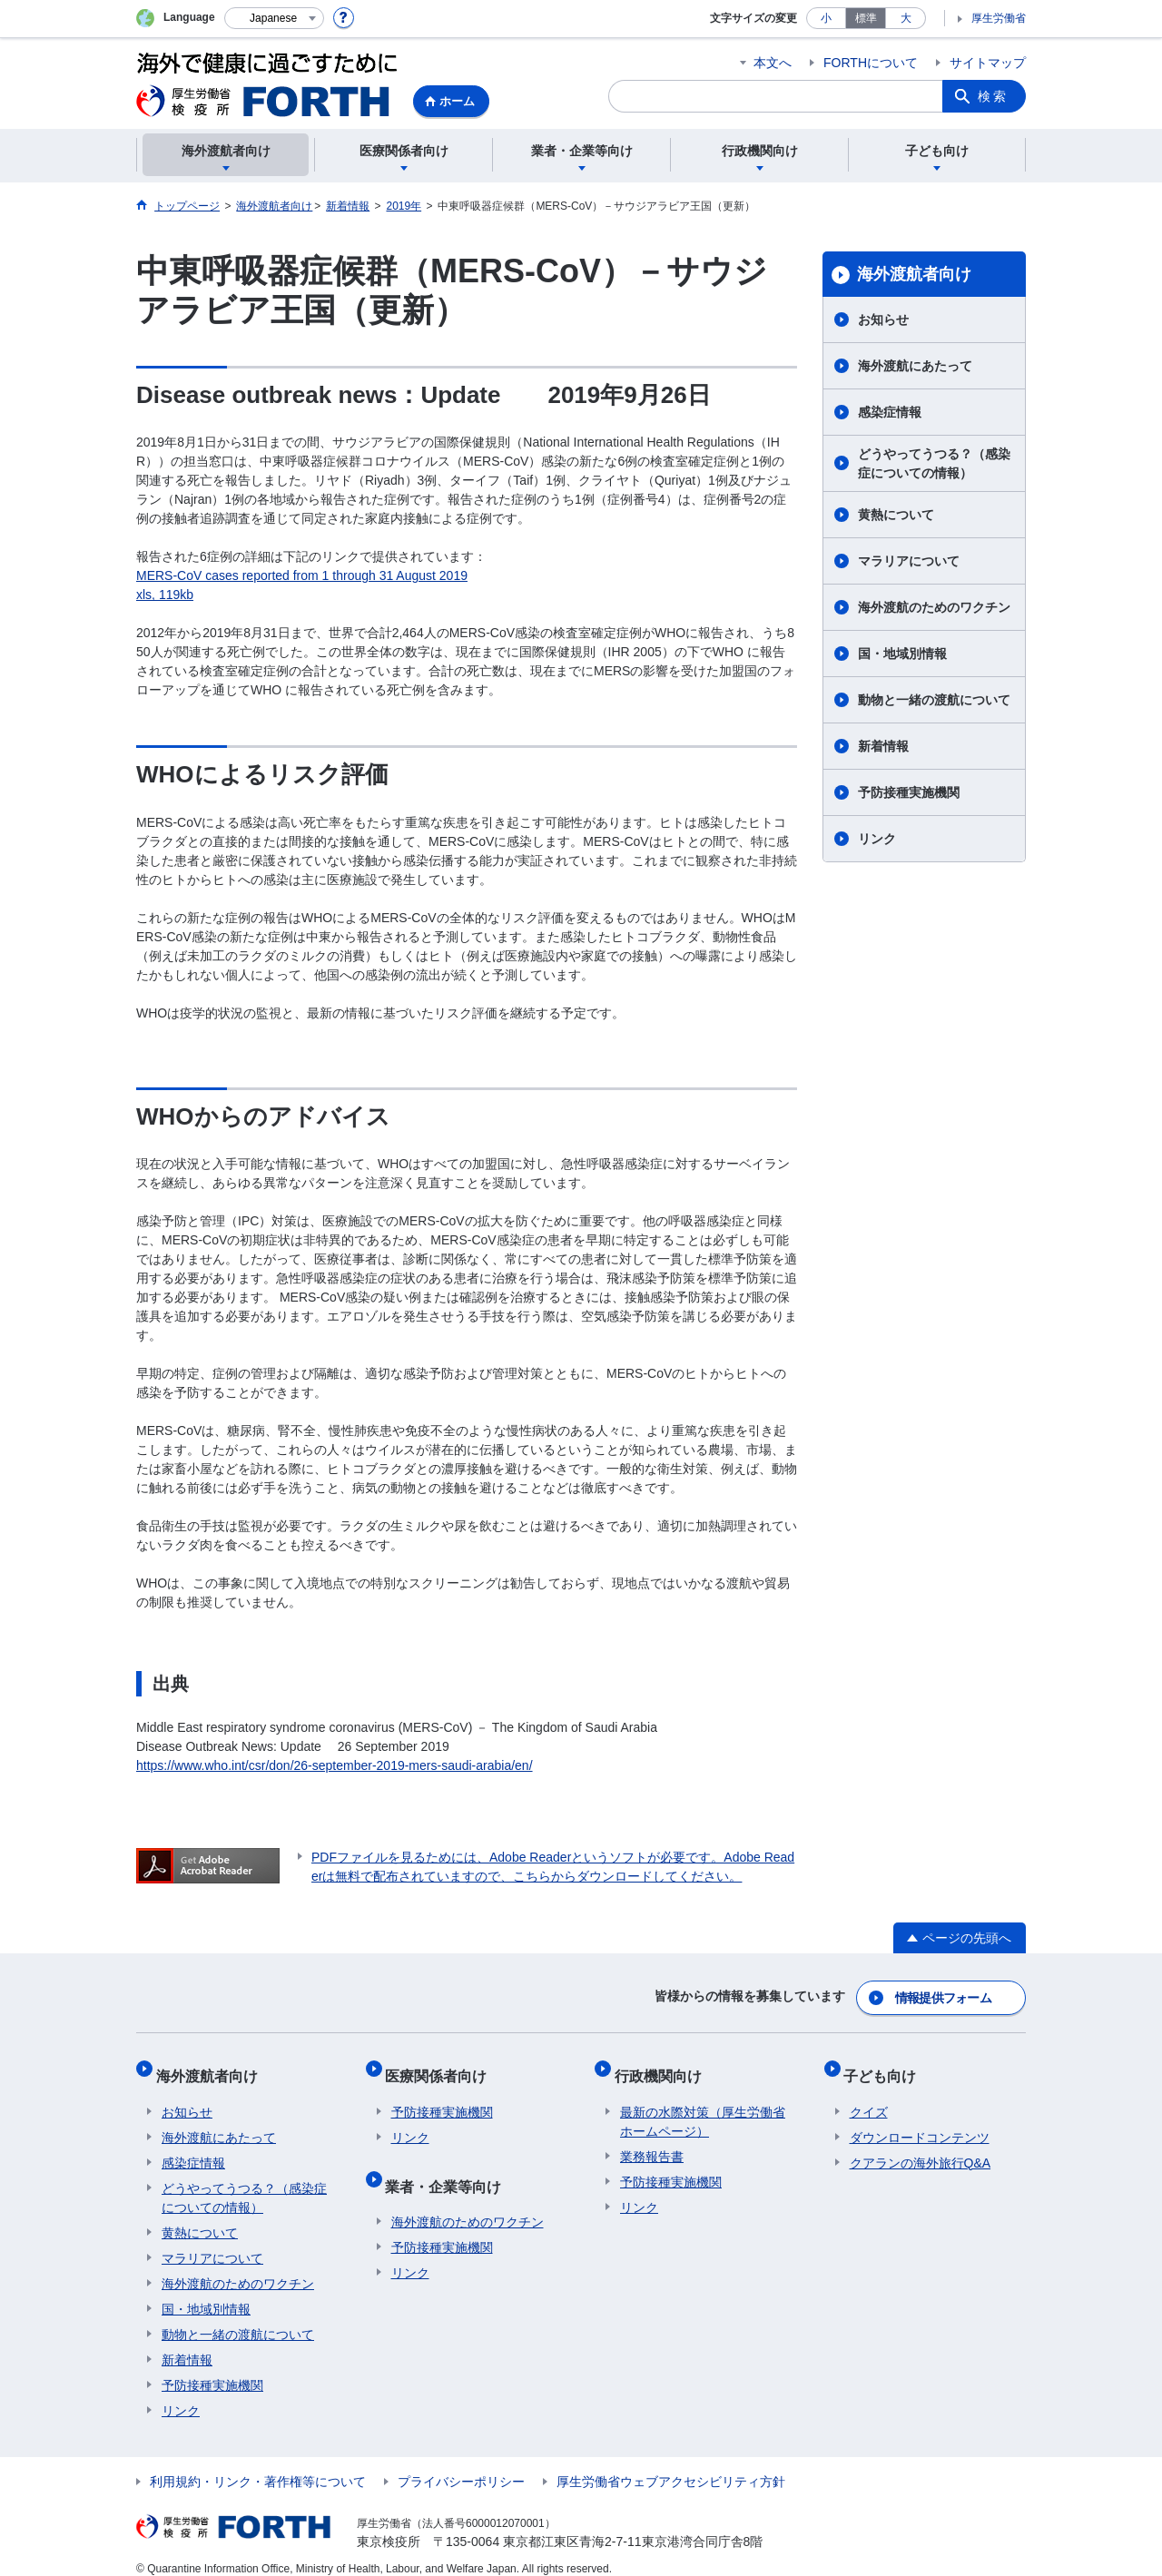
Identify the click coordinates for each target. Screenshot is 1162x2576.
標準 (866, 18)
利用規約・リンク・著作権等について (258, 2465)
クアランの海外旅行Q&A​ (920, 2146)
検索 (993, 96)
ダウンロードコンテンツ (920, 2121)
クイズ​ (869, 2096)
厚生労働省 (998, 18)
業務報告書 (652, 2140)
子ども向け (886, 2065)
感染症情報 (889, 412)
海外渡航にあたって (915, 366)
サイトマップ (988, 62)
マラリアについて (909, 561)
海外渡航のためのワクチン (934, 607)
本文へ (772, 62)
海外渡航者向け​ (914, 274)
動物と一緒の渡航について (934, 700)
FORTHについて (870, 62)
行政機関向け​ (663, 2065)
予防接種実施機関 (909, 792)
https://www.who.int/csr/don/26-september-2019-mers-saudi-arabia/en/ (334, 1765)
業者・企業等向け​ (449, 2163)
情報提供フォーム (944, 1994)
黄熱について (896, 514)
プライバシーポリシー (461, 2465)
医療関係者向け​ (442, 2065)
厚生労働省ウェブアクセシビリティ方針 (670, 2465)
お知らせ (883, 319)
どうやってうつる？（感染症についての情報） (934, 463)
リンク (877, 838)
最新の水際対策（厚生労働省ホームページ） (702, 2105)
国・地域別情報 (902, 653)
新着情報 (883, 746)
